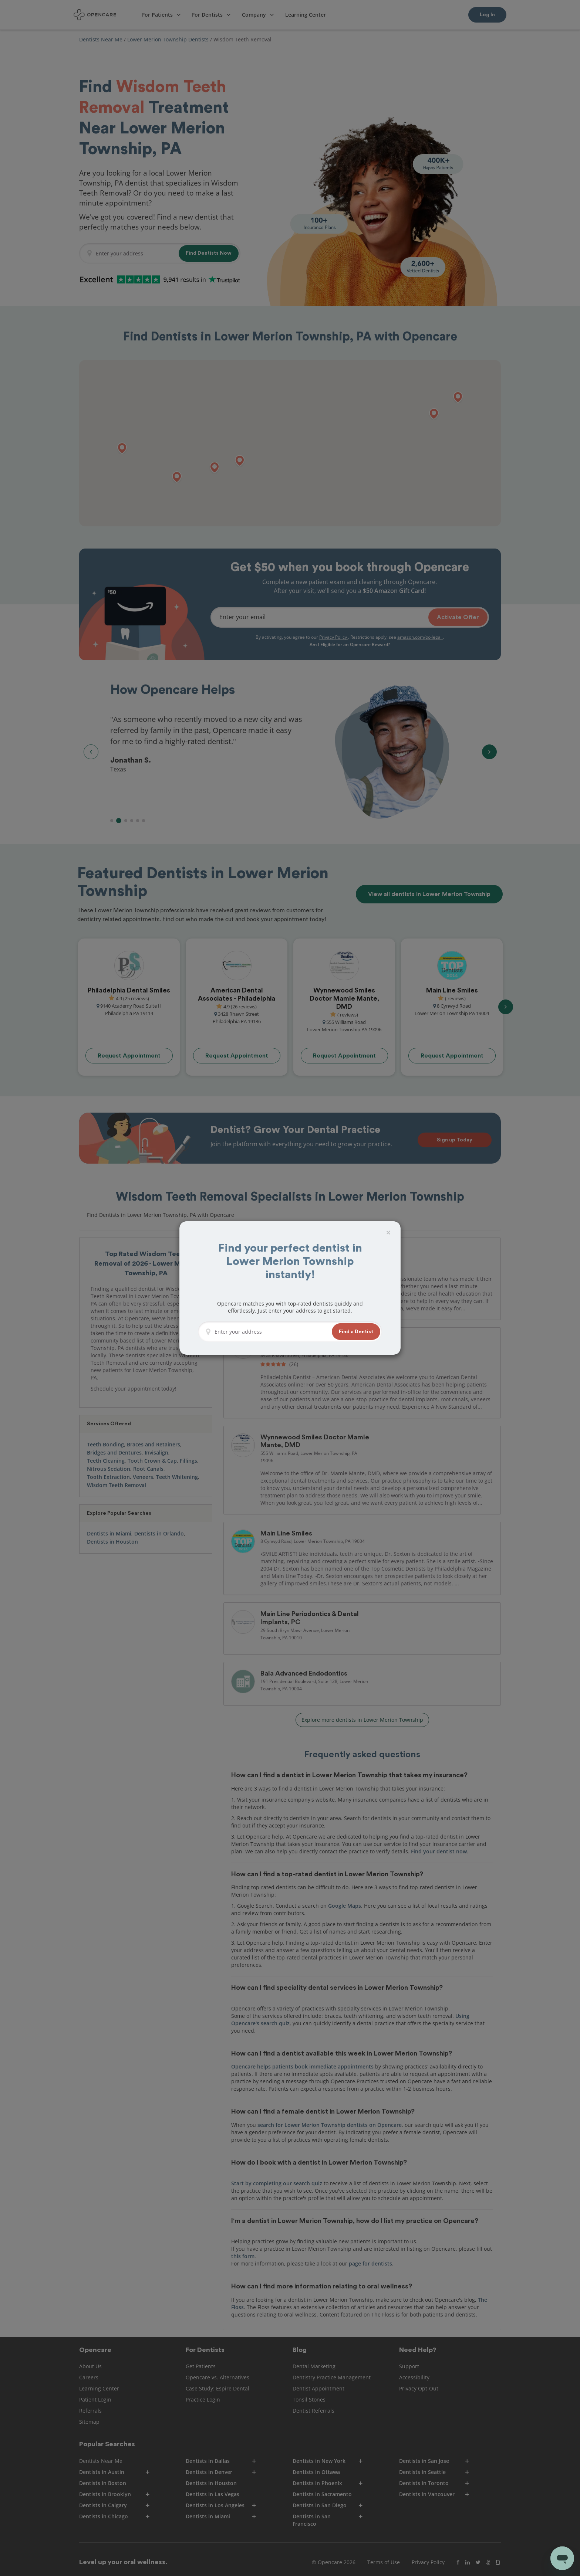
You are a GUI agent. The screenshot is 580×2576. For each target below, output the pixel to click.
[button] (356, 1331)
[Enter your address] (271, 1332)
